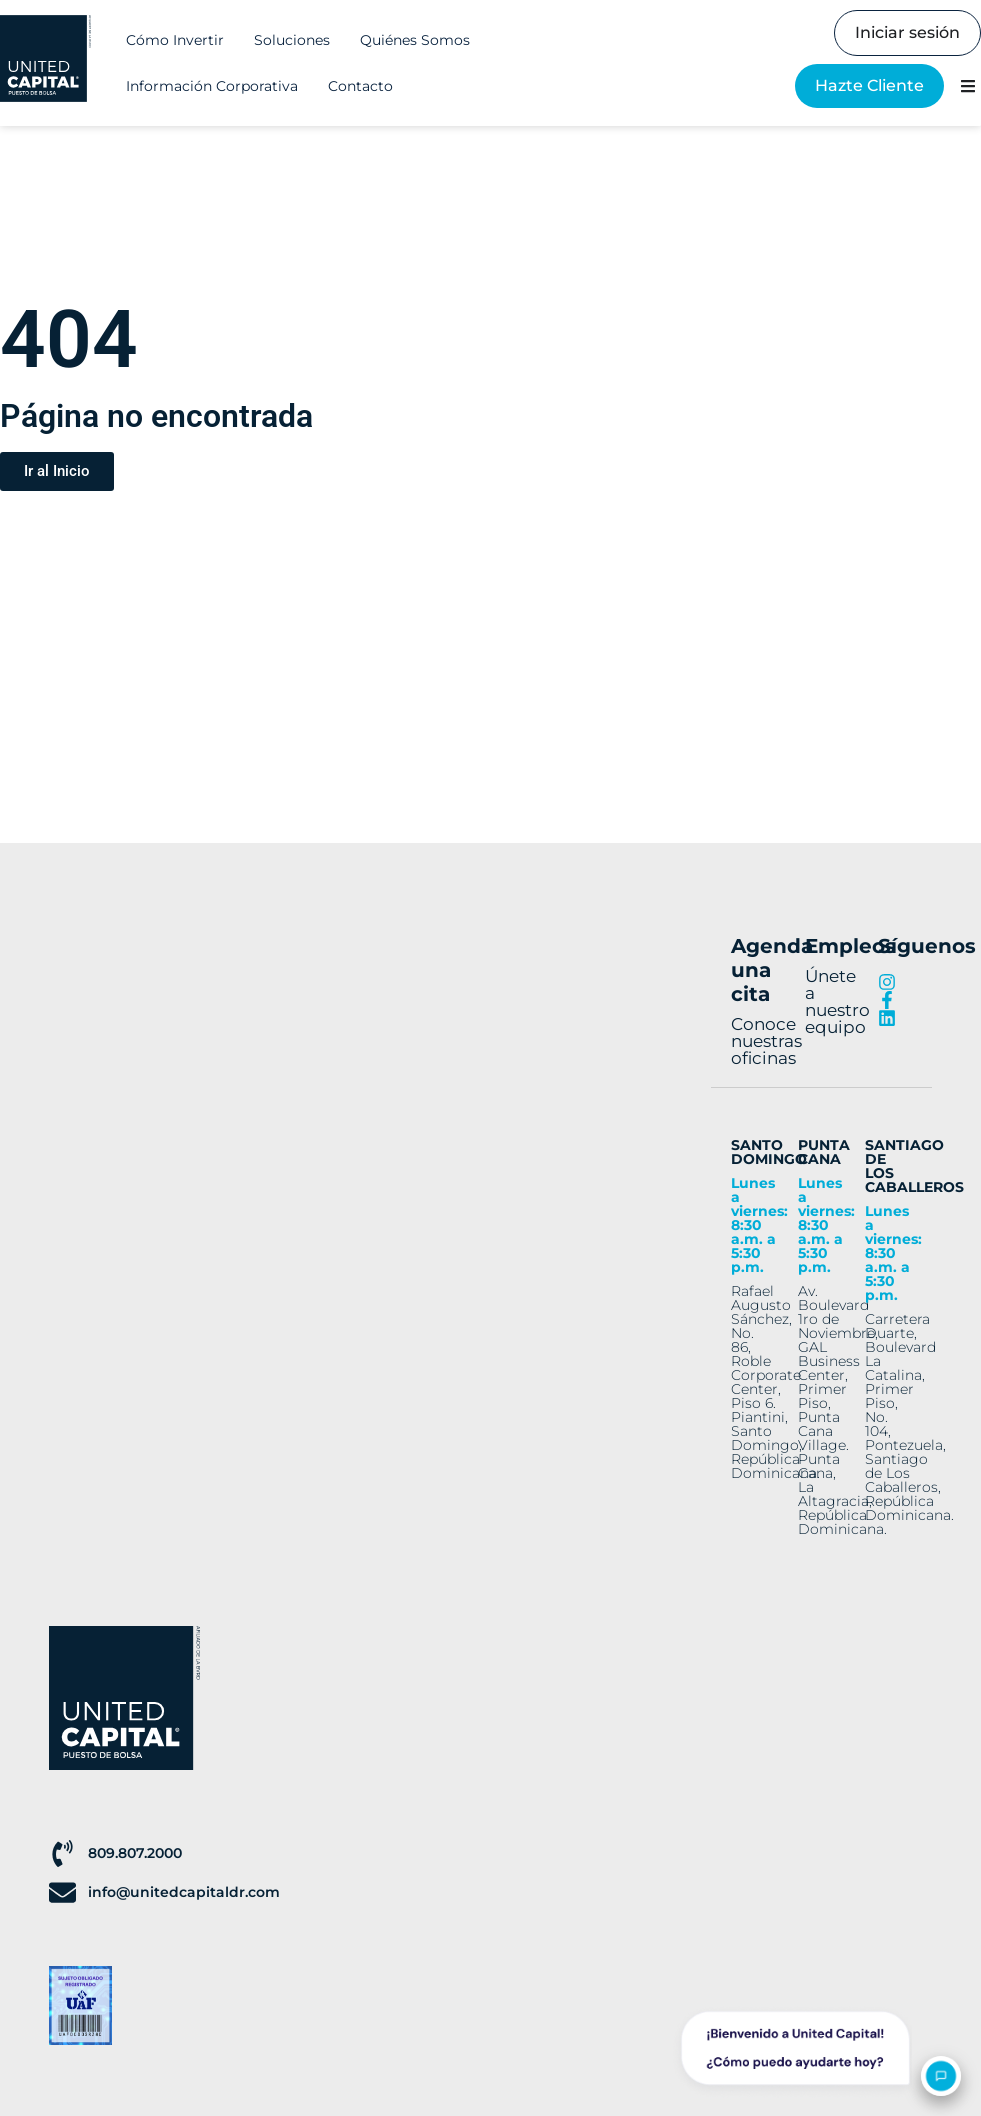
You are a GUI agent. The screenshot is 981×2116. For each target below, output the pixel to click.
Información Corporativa (212, 86)
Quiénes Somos (415, 40)
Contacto (360, 86)
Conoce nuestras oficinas (766, 1041)
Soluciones (292, 40)
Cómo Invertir (175, 40)
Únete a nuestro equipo (837, 1001)
